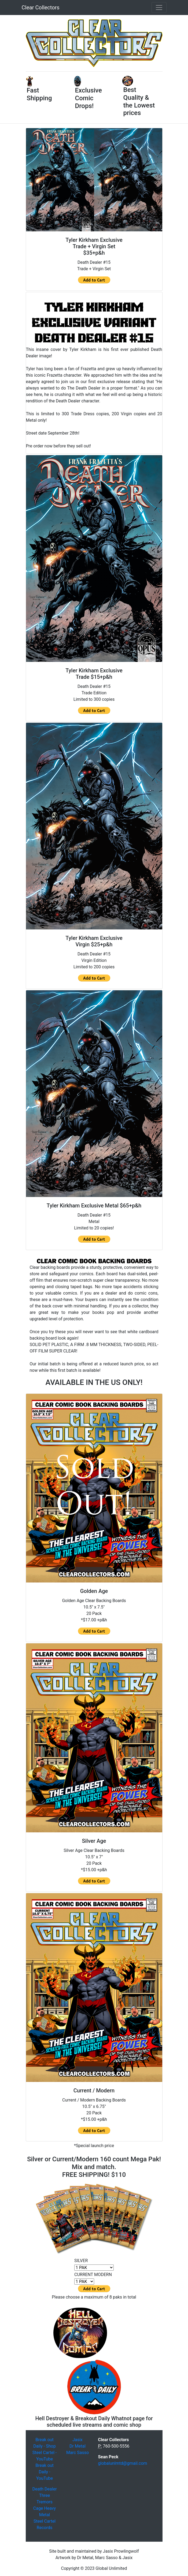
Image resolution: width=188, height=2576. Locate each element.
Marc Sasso (77, 2452)
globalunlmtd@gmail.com (122, 2463)
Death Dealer (44, 2489)
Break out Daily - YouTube (44, 2472)
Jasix (77, 2439)
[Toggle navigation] (159, 7)
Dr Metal (77, 2446)
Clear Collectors (41, 7)
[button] (36, 43)
